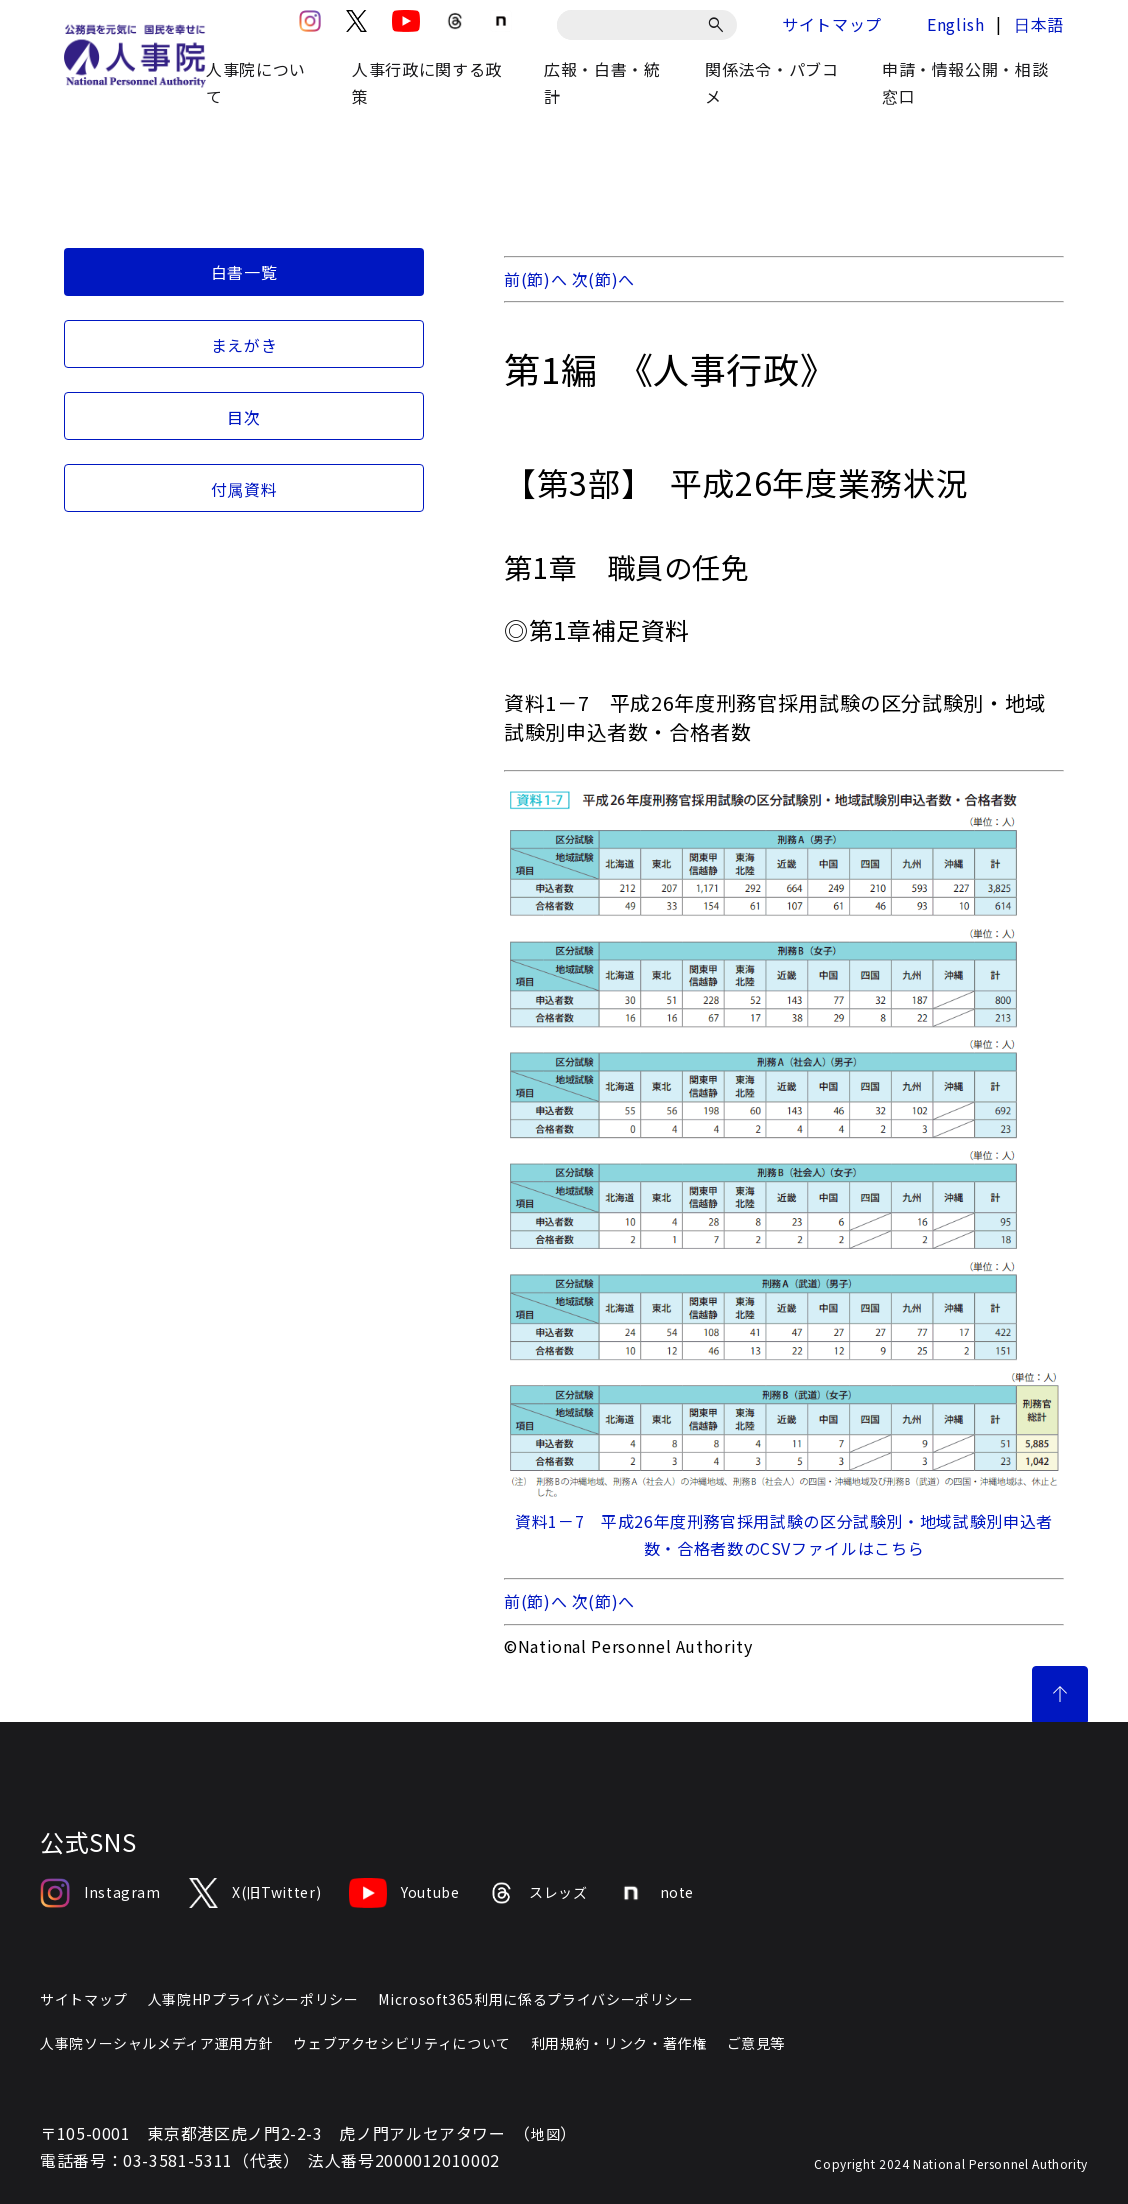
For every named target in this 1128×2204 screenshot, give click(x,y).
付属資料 (244, 489)
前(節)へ (535, 279)
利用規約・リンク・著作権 (619, 2043)
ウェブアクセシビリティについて (402, 2043)
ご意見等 (756, 2043)
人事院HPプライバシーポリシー (253, 1999)
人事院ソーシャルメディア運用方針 (156, 2043)
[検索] (719, 25)
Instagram (100, 1893)
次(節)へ (603, 279)
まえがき (244, 345)
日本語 (1039, 24)
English (955, 24)
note (655, 1893)
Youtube (404, 1893)
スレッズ (538, 1893)
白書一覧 (244, 272)
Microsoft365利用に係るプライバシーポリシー (535, 1999)
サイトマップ (832, 24)
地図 (545, 2134)
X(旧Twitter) (255, 1893)
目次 (243, 417)
